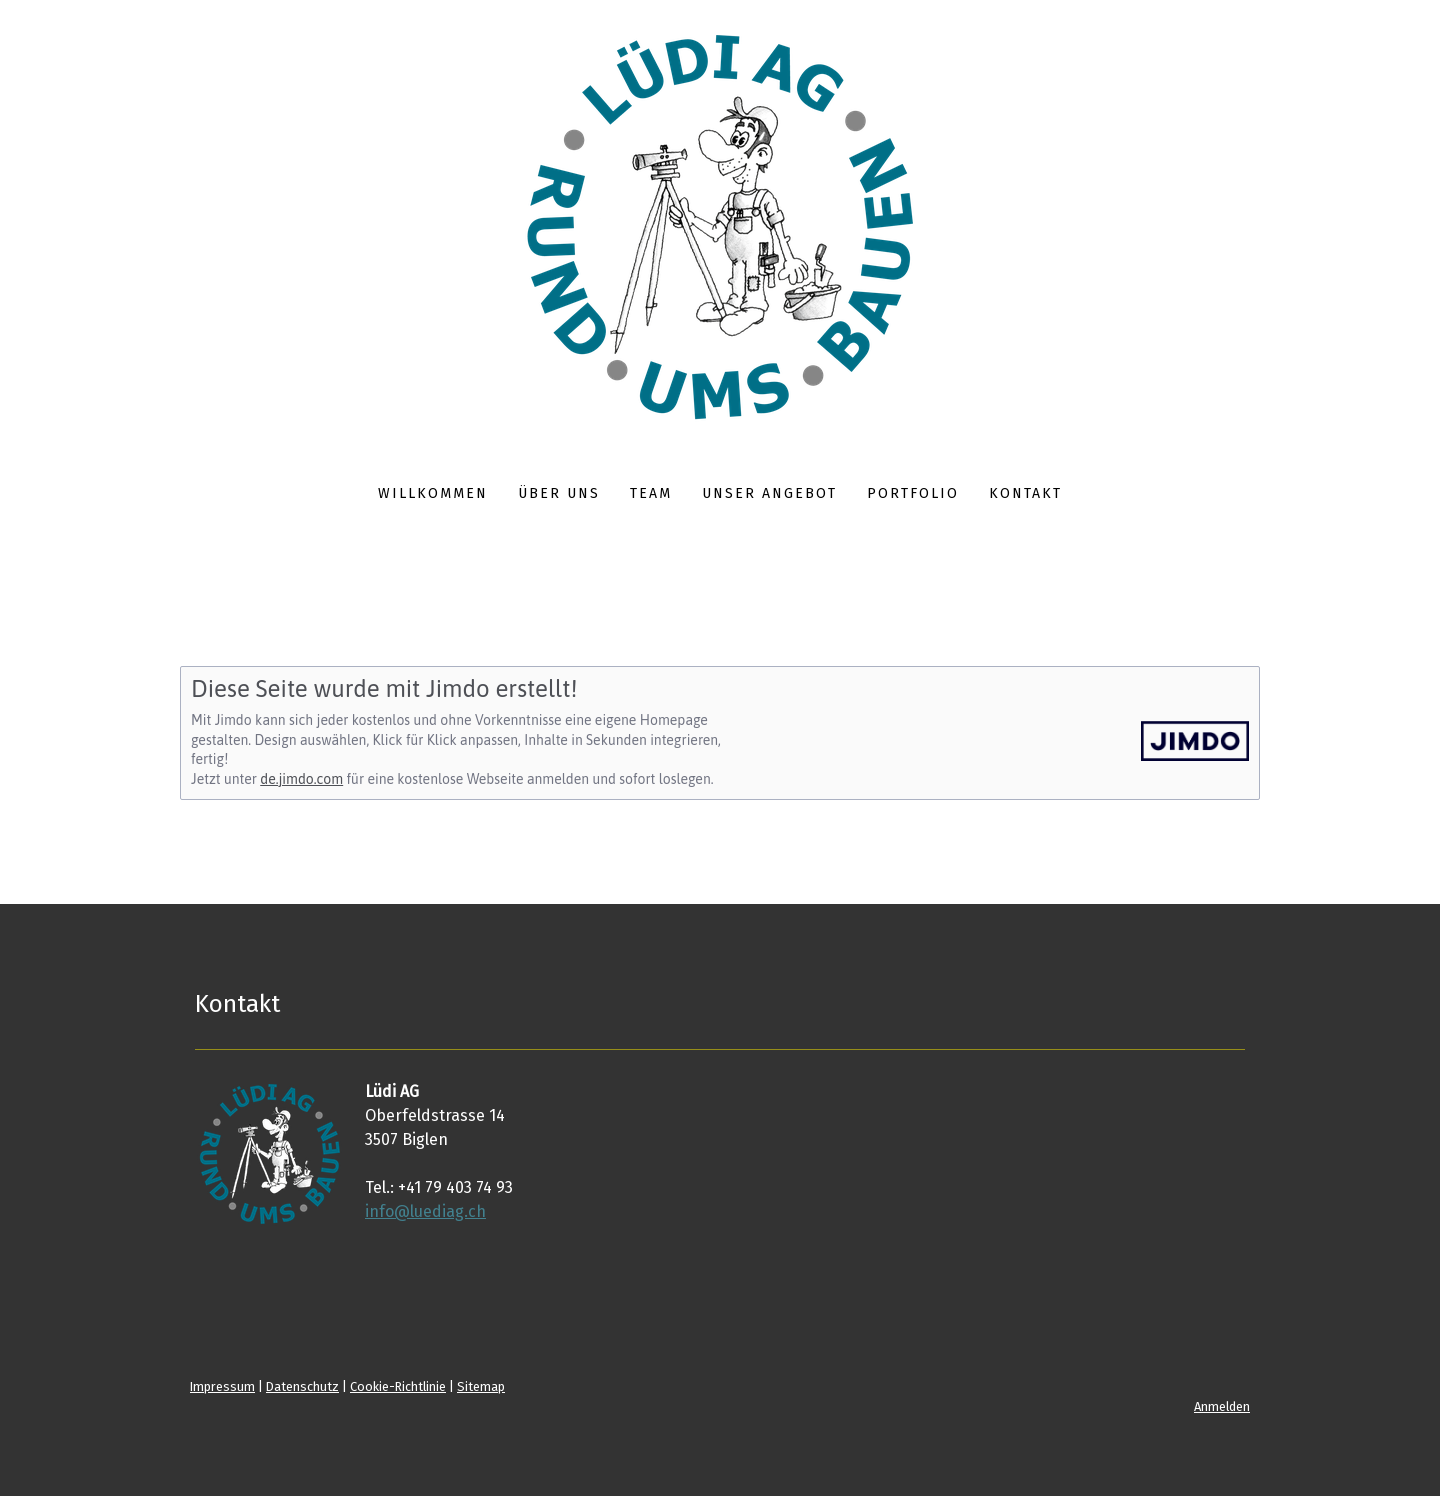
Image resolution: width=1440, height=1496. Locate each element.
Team (651, 493)
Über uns (559, 493)
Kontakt (1025, 493)
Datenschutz (302, 1386)
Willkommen (433, 493)
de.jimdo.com (301, 779)
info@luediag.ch (425, 1211)
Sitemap (481, 1386)
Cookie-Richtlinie (398, 1386)
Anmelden (1222, 1406)
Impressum (222, 1386)
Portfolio (913, 493)
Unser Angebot (769, 493)
